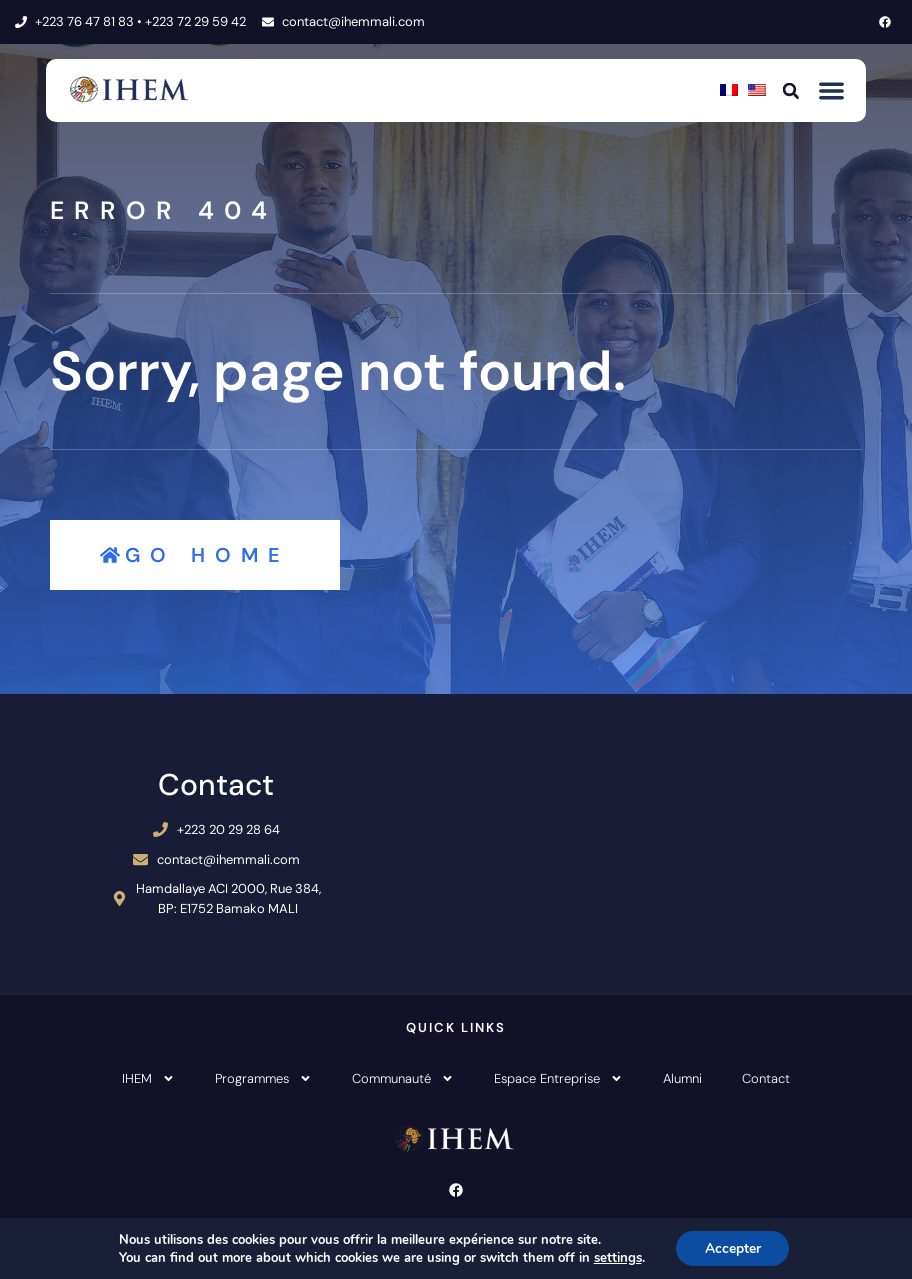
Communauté (403, 1078)
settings (616, 1257)
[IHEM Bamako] (677, 844)
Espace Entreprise (558, 1078)
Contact (766, 1078)
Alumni (682, 1078)
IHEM (148, 1078)
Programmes (263, 1078)
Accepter (733, 1247)
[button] (791, 90)
